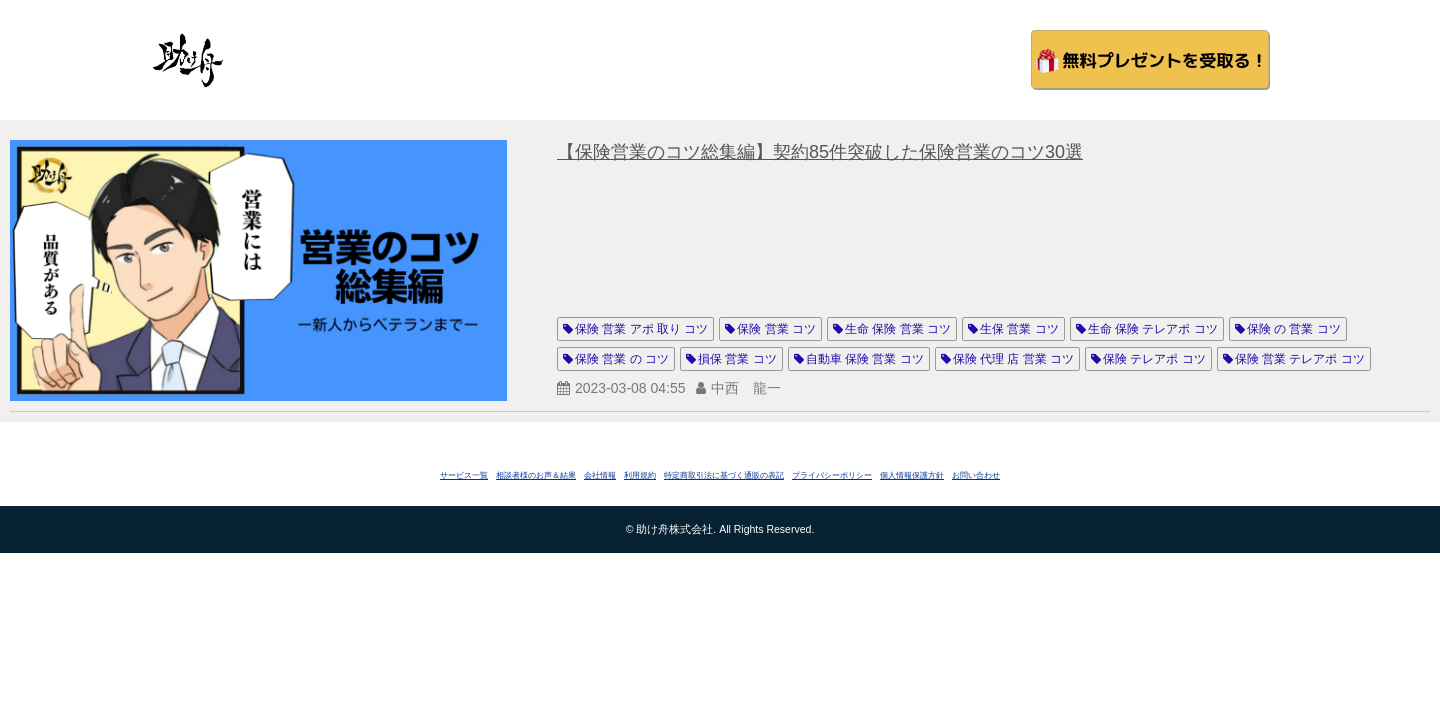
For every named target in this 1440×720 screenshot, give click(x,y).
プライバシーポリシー (832, 475)
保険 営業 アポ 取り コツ (641, 329)
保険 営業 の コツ (622, 359)
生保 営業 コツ (1019, 329)
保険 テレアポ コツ (1154, 359)
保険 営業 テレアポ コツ (1300, 359)
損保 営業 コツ (737, 359)
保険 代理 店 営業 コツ (1013, 359)
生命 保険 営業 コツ (898, 329)
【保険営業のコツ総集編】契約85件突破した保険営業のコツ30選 (820, 152)
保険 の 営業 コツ (1294, 329)
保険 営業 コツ (776, 329)
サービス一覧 (464, 475)
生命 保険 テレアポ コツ (1153, 329)
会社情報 (600, 475)
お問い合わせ (976, 475)
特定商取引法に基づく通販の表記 (724, 475)
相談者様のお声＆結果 (536, 475)
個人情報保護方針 (912, 475)
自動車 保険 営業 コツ (865, 359)
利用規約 (640, 475)
